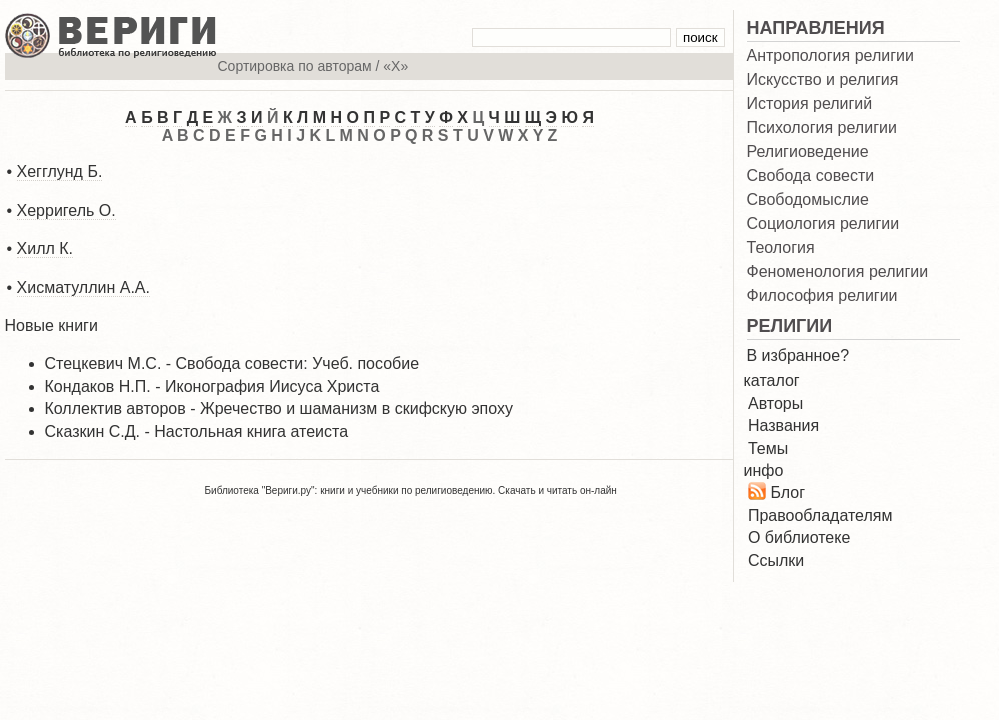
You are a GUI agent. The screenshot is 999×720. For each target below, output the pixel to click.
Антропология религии (830, 56)
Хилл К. (45, 248)
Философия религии (822, 296)
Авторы (775, 403)
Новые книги (51, 325)
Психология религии (822, 128)
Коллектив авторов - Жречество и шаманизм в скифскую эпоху (279, 408)
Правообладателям (820, 515)
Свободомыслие (808, 200)
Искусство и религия (823, 80)
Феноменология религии (838, 272)
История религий (810, 104)
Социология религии (823, 224)
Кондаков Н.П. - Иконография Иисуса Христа (212, 386)
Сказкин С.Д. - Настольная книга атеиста (197, 431)
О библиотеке (799, 537)
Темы (768, 448)
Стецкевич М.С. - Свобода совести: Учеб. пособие (232, 363)
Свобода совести (811, 176)
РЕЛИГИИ (790, 326)
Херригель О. (66, 210)
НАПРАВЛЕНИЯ (816, 28)
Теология (781, 248)
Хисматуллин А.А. (83, 287)
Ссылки (776, 560)
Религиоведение (808, 152)
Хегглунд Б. (60, 171)
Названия (783, 425)
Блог (787, 492)
